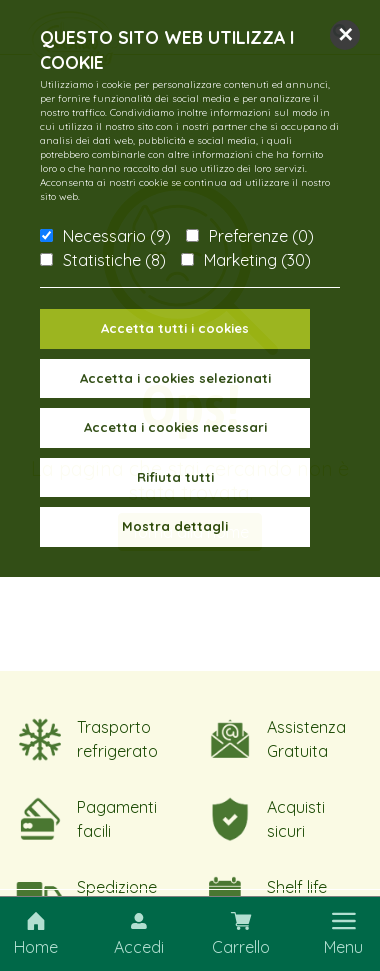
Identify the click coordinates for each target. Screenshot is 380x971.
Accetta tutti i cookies (175, 328)
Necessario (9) (117, 236)
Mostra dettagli (175, 526)
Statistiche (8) (114, 260)
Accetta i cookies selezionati (175, 378)
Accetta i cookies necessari (175, 427)
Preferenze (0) (261, 236)
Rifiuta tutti (175, 477)
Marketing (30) (257, 260)
